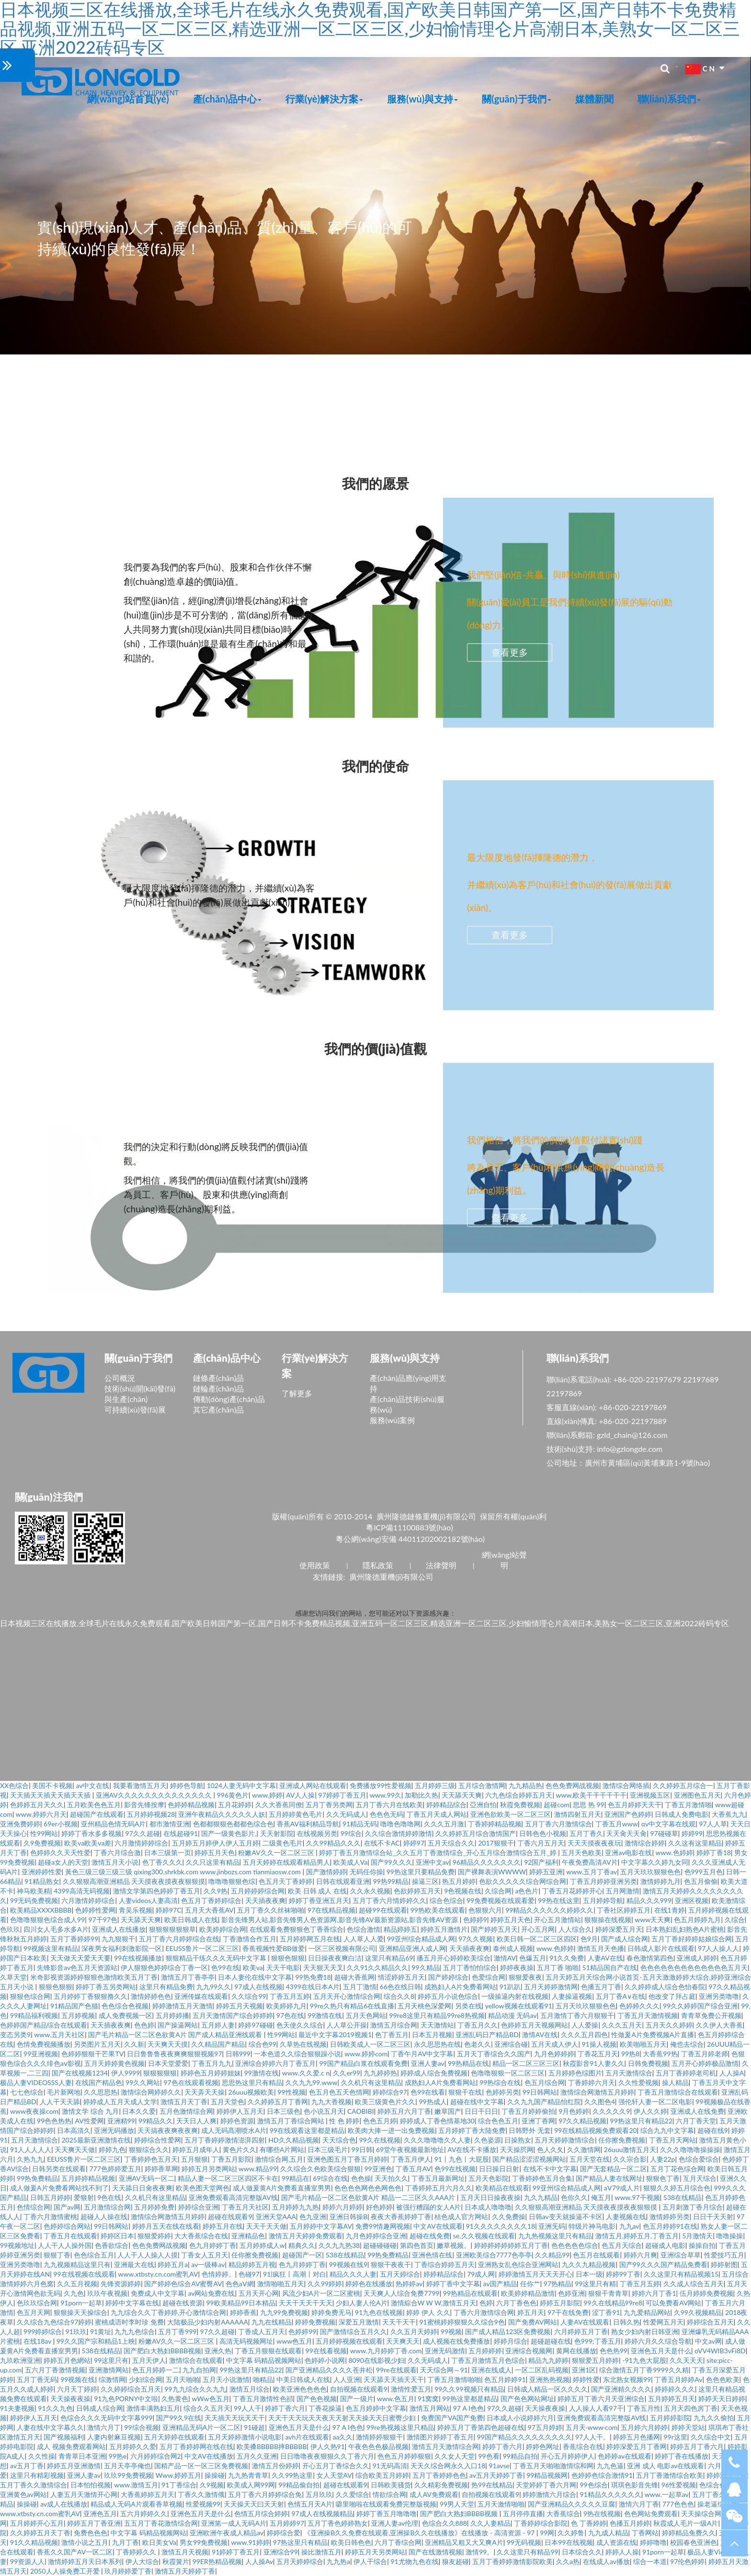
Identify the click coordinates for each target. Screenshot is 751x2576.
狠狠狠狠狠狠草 (172, 1929)
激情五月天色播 (600, 1948)
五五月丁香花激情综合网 (161, 2523)
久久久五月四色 (584, 2034)
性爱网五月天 (663, 2322)
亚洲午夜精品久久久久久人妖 (221, 1814)
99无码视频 (524, 2542)
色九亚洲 (312, 2216)
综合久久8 (399, 1996)
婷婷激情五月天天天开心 (535, 2274)
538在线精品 (682, 2197)
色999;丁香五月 (597, 2341)
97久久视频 (475, 1939)
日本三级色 (283, 2111)
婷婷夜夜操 (517, 1967)
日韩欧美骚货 (391, 2485)
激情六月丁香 (639, 2504)
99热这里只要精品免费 (421, 1872)
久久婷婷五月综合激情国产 (475, 1833)
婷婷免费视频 (315, 2322)
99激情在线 (324, 2015)
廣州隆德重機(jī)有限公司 (391, 1576)
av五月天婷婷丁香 (496, 2475)
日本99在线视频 (568, 2542)
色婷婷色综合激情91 (602, 2475)
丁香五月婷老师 (704, 2054)
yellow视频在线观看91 (518, 2006)
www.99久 (385, 1795)
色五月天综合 (622, 2245)
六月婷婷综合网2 (155, 2456)
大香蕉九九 (728, 1814)
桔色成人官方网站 (461, 2216)
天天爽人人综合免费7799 (401, 2293)
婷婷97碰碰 (255, 2025)
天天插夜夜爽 (265, 1900)
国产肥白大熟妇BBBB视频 (162, 2351)
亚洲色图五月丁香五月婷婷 (347, 2159)
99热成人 (432, 2101)
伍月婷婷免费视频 (706, 2293)
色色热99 (613, 2351)
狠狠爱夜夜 (525, 1977)
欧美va (253, 1967)
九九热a (338, 2561)
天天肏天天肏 (626, 1833)
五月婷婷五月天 (671, 2398)
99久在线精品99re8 (612, 2303)
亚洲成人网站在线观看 (312, 1785)
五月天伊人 (149, 2360)
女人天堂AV (334, 2475)
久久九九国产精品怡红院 (544, 2101)
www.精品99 (258, 2169)
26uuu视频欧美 (251, 2092)
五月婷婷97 (287, 2523)
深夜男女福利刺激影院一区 (121, 1948)
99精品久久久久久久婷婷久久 (549, 1910)
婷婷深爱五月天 (618, 1929)
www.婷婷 (267, 1795)
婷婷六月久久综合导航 (658, 2341)
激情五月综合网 (393, 2025)
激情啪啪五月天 (280, 2284)
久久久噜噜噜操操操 (690, 2149)
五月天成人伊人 (554, 2044)
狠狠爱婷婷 (154, 2236)
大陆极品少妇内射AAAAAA (207, 2322)
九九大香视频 (331, 2101)
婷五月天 (530, 2312)
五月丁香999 (177, 2331)
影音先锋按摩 (144, 1805)
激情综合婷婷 (645, 1843)
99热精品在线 (468, 2063)
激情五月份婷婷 (275, 2466)
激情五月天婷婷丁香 (185, 2571)
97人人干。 (592, 2437)
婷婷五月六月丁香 (404, 2111)
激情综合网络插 (626, 1785)
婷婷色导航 (187, 1785)
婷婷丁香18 (713, 1852)
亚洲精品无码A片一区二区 (201, 2427)
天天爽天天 (403, 2341)
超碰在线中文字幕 (477, 2101)
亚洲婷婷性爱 (42, 1872)
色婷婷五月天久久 (37, 1805)
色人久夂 (550, 2149)
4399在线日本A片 (313, 1987)
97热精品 (557, 2284)
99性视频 (291, 2092)
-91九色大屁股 (644, 2360)
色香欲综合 (111, 2245)
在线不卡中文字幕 (550, 2169)
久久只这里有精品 (212, 1862)
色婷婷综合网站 (67, 2226)
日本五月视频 (432, 2034)
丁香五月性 (643, 2408)
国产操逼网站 (178, 2025)
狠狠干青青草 (608, 2293)
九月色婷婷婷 (554, 2054)
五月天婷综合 (400, 2274)
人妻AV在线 (605, 1958)
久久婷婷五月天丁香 (40, 2533)
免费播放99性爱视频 (380, 1785)
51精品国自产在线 (609, 1967)
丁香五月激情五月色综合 (488, 2360)
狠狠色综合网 (30, 1996)
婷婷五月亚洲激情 (74, 2466)
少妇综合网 (145, 2379)
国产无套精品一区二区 (613, 2169)
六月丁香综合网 (398, 2542)
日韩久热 (626, 2322)
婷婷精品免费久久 (689, 2533)
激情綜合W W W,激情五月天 (433, 2303)
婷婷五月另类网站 (208, 2169)
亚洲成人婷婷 (697, 1958)
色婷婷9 (475, 1919)
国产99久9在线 (178, 2418)
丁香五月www (616, 1824)
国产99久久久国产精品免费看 (663, 2264)
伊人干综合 (370, 2561)
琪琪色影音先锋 (634, 2485)
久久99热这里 (292, 2475)
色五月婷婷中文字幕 (376, 2408)
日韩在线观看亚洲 (343, 1881)
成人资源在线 (616, 2542)
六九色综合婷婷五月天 (518, 1795)
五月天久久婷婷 (669, 2025)
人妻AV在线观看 (584, 2322)
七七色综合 (27, 2092)
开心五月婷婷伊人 (567, 2456)
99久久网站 (142, 2082)
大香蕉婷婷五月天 (147, 2494)
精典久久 (301, 2245)
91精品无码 (359, 1824)
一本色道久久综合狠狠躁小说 (297, 2054)
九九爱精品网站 (647, 2312)
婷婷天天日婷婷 (721, 2398)
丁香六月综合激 (117, 1852)
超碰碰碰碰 (380, 2245)
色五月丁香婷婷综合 (211, 1900)
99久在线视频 (379, 2140)
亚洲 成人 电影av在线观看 (665, 2466)
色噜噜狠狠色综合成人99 (47, 1919)
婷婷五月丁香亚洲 (94, 2523)
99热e (118, 2456)
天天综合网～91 (444, 2370)
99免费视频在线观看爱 (501, 1900)
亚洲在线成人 (491, 2370)
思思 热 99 (588, 1805)
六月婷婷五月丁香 (581, 2331)
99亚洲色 (378, 2169)
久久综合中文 (711, 2437)
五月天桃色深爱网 (424, 2006)
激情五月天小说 (114, 1862)
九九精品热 (525, 1785)
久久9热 (216, 1891)
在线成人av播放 (606, 2561)
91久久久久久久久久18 (500, 2226)
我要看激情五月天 (140, 1785)
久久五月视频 (77, 2284)
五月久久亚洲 (257, 2456)
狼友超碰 (455, 2561)
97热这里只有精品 (300, 2542)
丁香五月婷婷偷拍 (528, 2111)
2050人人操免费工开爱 (65, 2571)
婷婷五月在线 (223, 2226)
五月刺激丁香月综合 (692, 2207)
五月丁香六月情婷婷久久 (389, 1900)
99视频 (451, 2331)
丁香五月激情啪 (688, 1805)
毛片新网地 (63, 2092)
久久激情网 (584, 2149)
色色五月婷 (380, 2121)
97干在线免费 (568, 2312)
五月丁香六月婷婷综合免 (265, 2494)
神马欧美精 (33, 1891)
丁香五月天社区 (245, 2207)
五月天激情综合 (628, 2073)
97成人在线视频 (258, 1987)
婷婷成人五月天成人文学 (120, 2101)
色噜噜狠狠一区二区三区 (508, 2073)
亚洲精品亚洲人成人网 (412, 1948)
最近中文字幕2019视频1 (335, 2034)
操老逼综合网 (717, 2504)
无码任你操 (366, 1872)
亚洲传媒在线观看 (201, 1996)
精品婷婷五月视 (251, 2264)
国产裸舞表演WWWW (492, 1872)
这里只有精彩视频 (37, 2475)
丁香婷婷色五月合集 (542, 2178)
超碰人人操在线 (103, 2216)
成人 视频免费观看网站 (71, 2446)
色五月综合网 (544, 2082)
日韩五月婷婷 (50, 2197)
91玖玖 (76, 2331)
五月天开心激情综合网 (346, 1996)
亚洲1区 (584, 2370)
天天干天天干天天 (305, 2303)
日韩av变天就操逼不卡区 (566, 2216)
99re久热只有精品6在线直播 (352, 2006)
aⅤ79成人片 (622, 2188)
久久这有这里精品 (695, 1843)
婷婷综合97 (390, 2092)
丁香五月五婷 (290, 1996)
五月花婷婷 (234, 1805)
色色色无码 (386, 1814)
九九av (629, 2226)
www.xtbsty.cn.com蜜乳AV (158, 2274)
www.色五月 (395, 2398)
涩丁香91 (606, 2312)
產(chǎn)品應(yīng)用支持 (408, 1383)
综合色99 (262, 2044)
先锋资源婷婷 (121, 2284)
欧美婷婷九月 (286, 2006)
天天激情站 (437, 2025)
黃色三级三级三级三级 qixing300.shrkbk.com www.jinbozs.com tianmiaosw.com (184, 1872)
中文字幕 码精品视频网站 (264, 2360)
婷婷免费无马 (331, 2312)
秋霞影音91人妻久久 (593, 2063)
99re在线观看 (396, 2370)
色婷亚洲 (571, 2293)
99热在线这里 (558, 1900)
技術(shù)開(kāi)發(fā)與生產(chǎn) (139, 1393)
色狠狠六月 (485, 1910)
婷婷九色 (112, 2149)
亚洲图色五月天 (697, 1795)
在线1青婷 (669, 1910)
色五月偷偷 (700, 1881)
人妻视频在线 (626, 2216)
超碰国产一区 (302, 2255)
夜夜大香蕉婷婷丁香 (401, 2216)
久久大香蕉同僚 (278, 1805)
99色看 (488, 2456)
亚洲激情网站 (109, 2370)
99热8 (630, 2054)
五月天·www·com (591, 2427)
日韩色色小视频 (542, 1833)
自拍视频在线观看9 (358, 2389)
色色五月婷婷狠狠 (404, 2456)
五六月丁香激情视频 (55, 2370)
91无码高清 (390, 2466)
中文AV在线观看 (437, 2226)
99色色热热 (54, 2121)
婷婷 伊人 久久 (428, 2312)
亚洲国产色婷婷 (627, 1814)
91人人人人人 (30, 2149)
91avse (499, 2466)
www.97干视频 (637, 2197)
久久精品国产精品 (218, 2044)
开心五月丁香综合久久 (335, 2466)
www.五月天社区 (59, 2034)
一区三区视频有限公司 (342, 1948)
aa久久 (342, 2437)
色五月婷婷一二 (155, 2370)
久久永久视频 (370, 1891)
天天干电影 (283, 1967)
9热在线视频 (602, 2513)
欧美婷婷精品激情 (528, 2293)
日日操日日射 (499, 2169)
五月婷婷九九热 (295, 2207)
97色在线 (290, 2015)
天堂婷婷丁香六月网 (546, 2485)
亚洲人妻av (427, 2063)
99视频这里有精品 (50, 1948)
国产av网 (67, 2207)
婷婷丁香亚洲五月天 (319, 1900)
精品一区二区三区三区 (525, 2063)
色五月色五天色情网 (339, 2092)
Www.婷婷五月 (178, 2475)
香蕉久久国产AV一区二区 (75, 2552)
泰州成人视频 (513, 1948)
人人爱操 (584, 2025)
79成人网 (481, 2274)
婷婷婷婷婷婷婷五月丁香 (511, 2245)
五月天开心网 (259, 2293)
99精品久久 (155, 2121)
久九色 (74, 2293)
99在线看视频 (326, 2351)
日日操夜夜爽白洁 (335, 1958)
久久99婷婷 (324, 2284)
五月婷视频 (78, 2015)
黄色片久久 (239, 2149)
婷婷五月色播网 (636, 2437)
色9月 (589, 1939)
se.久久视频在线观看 (484, 2236)
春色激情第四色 (649, 1958)
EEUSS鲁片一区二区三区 (202, 1948)
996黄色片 (233, 1795)
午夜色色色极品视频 (378, 2446)
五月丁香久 (586, 1833)
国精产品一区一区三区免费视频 (201, 2466)
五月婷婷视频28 (151, 1814)
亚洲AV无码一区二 (146, 2178)
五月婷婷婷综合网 (257, 1891)
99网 (547, 2533)
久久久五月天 (622, 2025)
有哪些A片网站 (282, 2149)
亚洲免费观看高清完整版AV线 (233, 2197)
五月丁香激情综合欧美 (669, 2475)
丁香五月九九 (212, 2063)
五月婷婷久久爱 (132, 2446)
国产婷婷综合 (448, 1977)
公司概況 (119, 1377)
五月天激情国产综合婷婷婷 (233, 2015)
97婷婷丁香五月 (342, 1795)
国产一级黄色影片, (228, 1833)
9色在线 (109, 2197)
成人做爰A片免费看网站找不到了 (59, 2188)
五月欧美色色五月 (94, 1805)
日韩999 (238, 2054)
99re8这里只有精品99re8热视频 (437, 2015)
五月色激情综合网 (186, 2111)
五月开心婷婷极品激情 (705, 2063)
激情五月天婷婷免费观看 (305, 2236)
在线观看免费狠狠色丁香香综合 (296, 1929)
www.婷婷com (365, 2054)
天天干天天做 (266, 2226)
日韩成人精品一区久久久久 (547, 2389)
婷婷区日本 (117, 2236)
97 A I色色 (468, 2408)
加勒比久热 (421, 1795)
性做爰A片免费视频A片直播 (652, 2034)
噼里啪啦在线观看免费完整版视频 (386, 2504)
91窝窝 (428, 2398)
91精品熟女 (41, 1881)
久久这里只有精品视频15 (681, 2274)
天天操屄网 (517, 2149)
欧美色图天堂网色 (202, 2188)
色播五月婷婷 (630, 2523)
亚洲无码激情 (445, 2351)
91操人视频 (598, 2044)
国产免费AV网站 (532, 2322)
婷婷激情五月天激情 (182, 2006)
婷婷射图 (724, 2264)
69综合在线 (330, 2178)
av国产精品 (500, 2284)
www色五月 (294, 2341)
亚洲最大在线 (134, 2264)
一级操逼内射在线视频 (514, 1996)
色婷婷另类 (502, 2092)
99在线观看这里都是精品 (307, 2130)
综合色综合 (446, 1900)
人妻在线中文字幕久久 (50, 2427)
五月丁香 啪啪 (558, 1967)
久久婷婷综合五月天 (131, 2389)
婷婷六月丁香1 (654, 2293)
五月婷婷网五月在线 (310, 1939)
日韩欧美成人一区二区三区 (370, 2044)
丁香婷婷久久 (137, 2552)
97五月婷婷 (545, 2427)
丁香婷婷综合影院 (541, 2523)
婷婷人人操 (622, 2552)
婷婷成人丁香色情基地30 (437, 2121)
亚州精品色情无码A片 (113, 1824)
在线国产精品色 (98, 2082)
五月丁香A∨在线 (620, 1996)
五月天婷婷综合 (299, 2561)
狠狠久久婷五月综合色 (676, 2188)
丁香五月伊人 (411, 2159)
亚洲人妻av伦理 (394, 2523)
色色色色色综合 (574, 2245)
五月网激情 (622, 1891)
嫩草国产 (447, 2111)
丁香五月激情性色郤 (263, 2398)
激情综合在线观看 (196, 2360)
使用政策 (314, 1565)
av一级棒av (208, 2264)
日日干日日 (481, 2111)
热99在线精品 (491, 2485)
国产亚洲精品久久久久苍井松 (329, 2370)
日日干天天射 (713, 2216)
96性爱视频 (678, 2485)
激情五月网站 (430, 2408)
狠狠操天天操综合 (80, 2312)
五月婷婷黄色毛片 (295, 1814)
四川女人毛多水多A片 (55, 1929)
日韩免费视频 (648, 2063)
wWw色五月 (210, 2398)
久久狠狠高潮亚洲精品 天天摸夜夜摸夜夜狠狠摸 (134, 1881)
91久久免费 (566, 1958)
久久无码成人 (346, 1814)
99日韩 (362, 2149)
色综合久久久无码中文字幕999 (106, 2418)
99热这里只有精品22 (641, 2121)
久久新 (134, 2044)
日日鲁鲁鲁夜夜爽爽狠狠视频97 (174, 2054)
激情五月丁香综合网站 (291, 2121)
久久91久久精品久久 (377, 1967)
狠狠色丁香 (663, 2178)
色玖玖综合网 (37, 2303)
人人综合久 (575, 1929)
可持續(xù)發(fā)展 (135, 1409)
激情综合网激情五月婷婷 (597, 2092)
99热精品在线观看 (470, 2293)
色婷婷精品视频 (191, 1805)
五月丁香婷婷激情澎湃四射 (224, 2140)
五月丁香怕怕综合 (470, 1967)
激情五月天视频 (184, 2552)
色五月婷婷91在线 (670, 2226)
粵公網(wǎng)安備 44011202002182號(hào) (410, 1538)
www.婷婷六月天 (41, 1814)
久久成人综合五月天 (693, 2284)
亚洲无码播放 (114, 2130)
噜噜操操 (729, 2236)
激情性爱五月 (411, 2389)
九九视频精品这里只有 (77, 2264)
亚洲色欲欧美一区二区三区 (510, 1814)
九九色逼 (610, 2466)
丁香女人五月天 (204, 2255)
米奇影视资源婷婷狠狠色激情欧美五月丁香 (94, 1977)
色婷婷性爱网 (95, 1910)
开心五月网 (538, 1929)
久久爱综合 (352, 2494)
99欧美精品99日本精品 (240, 2303)
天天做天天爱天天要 (80, 1958)
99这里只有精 (595, 2284)
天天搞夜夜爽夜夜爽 (167, 2130)
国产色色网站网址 (527, 2398)
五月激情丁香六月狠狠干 (577, 2015)
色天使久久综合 (299, 2025)
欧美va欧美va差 (87, 1843)
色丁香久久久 (162, 1862)
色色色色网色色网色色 (367, 2188)
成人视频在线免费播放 (456, 2341)
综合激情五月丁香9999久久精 (643, 2370)
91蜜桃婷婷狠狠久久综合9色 (461, 2322)
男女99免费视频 (204, 2542)
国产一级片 (357, 2398)
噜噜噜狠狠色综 (231, 1881)
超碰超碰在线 (551, 2341)
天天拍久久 (391, 2178)
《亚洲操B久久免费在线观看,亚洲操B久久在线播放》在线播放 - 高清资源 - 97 (420, 2533)
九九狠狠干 (118, 1939)
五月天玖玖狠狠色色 (650, 1872)
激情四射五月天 (577, 1814)
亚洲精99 (121, 2121)
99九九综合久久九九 (195, 2389)
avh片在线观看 (307, 2437)
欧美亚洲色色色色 (300, 2389)
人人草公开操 (347, 2025)
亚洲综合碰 (511, 2044)
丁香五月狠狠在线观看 (268, 2351)
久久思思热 (100, 2092)
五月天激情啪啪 (501, 2504)
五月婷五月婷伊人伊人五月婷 (215, 1843)
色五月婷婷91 (504, 2379)
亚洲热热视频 (549, 2379)
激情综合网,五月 (279, 2159)
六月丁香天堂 (696, 2121)
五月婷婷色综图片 (575, 2073)
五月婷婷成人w (262, 2245)
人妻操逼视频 (572, 1996)
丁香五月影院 (231, 2159)
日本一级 (589, 2274)
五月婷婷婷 (485, 2351)
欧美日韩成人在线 (191, 1919)
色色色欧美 (723, 2379)
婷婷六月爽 (640, 2255)
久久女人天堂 (454, 2456)
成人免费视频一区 (125, 2015)
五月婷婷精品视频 (88, 2178)
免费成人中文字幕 (157, 2293)
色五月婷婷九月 (697, 1919)
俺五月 (601, 2197)
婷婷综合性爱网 (157, 2140)
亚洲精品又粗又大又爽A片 (464, 2542)
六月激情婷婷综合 (141, 1843)
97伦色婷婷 (687, 2561)
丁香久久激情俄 (201, 2494)
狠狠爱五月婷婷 (595, 2360)
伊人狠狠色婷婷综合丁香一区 (164, 1967)
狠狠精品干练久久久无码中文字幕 (217, 1958)
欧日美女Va (159, 2542)
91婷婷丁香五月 (236, 2552)
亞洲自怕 (483, 1805)
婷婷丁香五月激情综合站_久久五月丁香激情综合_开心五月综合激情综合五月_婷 (438, 1852)
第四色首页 (416, 2245)
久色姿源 (487, 2140)
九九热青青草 (248, 2475)
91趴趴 (510, 1987)
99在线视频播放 (138, 1958)
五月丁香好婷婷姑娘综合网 (691, 1939)
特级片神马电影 (592, 2226)
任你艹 (530, 2284)
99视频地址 (17, 2245)
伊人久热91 (327, 2446)
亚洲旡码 (551, 2226)
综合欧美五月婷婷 (382, 2475)
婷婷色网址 (542, 2446)
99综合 (351, 1833)
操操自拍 (702, 2245)
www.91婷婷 (250, 2542)
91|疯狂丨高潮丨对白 (294, 2274)
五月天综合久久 (451, 1843)
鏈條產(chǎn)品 (218, 1377)
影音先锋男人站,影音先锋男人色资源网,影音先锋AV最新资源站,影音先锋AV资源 (340, 1919)
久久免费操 (508, 2216)
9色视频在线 (462, 1891)
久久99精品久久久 (333, 1843)
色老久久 (477, 2044)
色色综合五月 (94, 2255)
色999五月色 (703, 1872)
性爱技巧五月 (724, 2255)
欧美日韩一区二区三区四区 (537, 1939)
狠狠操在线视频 (607, 1919)
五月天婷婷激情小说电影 (245, 2437)
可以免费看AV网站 (673, 2303)
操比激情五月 (321, 2552)
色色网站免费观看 (651, 2513)
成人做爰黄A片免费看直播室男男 (282, 2188)
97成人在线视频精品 (322, 2513)
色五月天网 (33, 2312)
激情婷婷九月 (660, 1881)
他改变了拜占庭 (672, 1996)
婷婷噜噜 (653, 2542)
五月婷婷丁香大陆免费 (471, 2130)
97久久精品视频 (582, 2121)
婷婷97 (413, 1843)
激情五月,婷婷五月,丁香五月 (637, 2236)
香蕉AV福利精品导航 (308, 1824)
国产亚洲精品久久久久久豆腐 (571, 2504)
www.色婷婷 (674, 1852)
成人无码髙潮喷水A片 (233, 2130)
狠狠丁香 (57, 2255)
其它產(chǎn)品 (218, 1409)
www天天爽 (653, 1919)
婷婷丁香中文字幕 (453, 2284)
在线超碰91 (180, 1833)
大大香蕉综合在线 (201, 2236)
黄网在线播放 (576, 2351)
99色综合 (593, 2485)
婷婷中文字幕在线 (132, 2303)
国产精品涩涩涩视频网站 (529, 2159)
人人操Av (259, 2561)
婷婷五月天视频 (239, 2006)
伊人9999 (125, 2073)
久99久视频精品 (698, 2312)
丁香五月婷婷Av (678, 2379)
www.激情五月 (136, 2485)
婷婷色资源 (237, 2121)
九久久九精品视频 (588, 2264)
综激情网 (112, 2379)
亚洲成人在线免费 (697, 2111)
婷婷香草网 (161, 2169)
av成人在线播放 (63, 2504)
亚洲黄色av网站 (23, 2494)
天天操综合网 (701, 2513)
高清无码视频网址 (246, 2341)
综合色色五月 (498, 2121)
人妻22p (662, 2159)
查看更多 (509, 652)
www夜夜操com (34, 2111)
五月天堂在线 (589, 2159)
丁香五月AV (413, 2169)
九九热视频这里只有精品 (555, 2236)
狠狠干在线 (465, 2092)
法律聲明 (441, 1565)
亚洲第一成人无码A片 (233, 2523)
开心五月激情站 (557, 1919)
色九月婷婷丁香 (212, 2245)
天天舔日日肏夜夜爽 (142, 2188)
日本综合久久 (582, 2552)
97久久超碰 (142, 1833)
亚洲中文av (432, 1862)
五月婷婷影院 (670, 2418)
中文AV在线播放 (208, 2456)
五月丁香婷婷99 (74, 1939)
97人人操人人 (718, 1948)
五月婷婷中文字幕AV (321, 2226)
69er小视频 (61, 1824)
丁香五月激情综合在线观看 (677, 2092)
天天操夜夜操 (70, 2398)
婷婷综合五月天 (710, 2322)
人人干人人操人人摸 (147, 2255)
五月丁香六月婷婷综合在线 (179, 1939)
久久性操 (41, 2456)
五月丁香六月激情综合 (558, 1824)
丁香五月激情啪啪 (454, 2379)
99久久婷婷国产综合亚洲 (700, 2006)
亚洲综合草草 (680, 2255)
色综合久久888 (444, 2523)
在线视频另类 (317, 1833)
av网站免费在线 (211, 2293)
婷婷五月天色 (214, 1852)
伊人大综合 (142, 2561)
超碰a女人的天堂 (63, 1862)
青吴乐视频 (135, 1910)
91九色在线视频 (379, 2312)
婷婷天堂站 (688, 2427)
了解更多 (297, 1393)
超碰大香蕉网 (354, 1977)
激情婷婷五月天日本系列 (85, 2561)
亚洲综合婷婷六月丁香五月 (275, 2063)
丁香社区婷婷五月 (623, 1910)
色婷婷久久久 (639, 2006)
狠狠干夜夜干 (391, 2264)
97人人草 (713, 1824)
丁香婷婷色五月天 (151, 2159)
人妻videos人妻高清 (148, 1900)
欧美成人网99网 (251, 2485)
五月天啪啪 (182, 2379)
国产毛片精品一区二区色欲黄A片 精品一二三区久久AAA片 (369, 2197)
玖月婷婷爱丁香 (127, 2571)
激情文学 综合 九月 (90, 2111)
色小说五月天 (324, 2111)
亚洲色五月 (100, 2513)
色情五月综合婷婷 (261, 2513)
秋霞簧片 (175, 2561)
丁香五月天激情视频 (647, 2015)
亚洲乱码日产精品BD (487, 2034)
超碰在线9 (712, 2130)
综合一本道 (650, 2561)
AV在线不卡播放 (471, 2149)
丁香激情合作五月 (249, 1939)
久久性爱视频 (638, 2082)
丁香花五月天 (598, 2054)
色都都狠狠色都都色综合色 (233, 1824)
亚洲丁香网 (538, 2121)
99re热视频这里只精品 (399, 2427)
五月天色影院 (488, 2178)
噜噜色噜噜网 (400, 1824)
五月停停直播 (523, 2513)
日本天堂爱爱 (168, 2063)
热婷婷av (409, 2284)
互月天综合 (700, 2178)
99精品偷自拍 (298, 2485)
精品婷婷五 (400, 1929)
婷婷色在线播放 (368, 2284)
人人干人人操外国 (64, 2245)
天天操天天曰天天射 (254, 2504)
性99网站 (44, 1833)
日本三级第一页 (167, 1852)
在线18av (38, 2341)
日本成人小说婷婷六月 (520, 2418)
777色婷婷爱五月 (115, 2169)
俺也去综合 (687, 2044)
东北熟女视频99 (627, 2379)
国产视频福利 (64, 2437)
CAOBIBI (360, 2111)
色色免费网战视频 (572, 1785)
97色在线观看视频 (190, 2082)
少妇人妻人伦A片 (361, 2303)
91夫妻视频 (17, 2408)
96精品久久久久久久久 (487, 1862)
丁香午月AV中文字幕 (422, 2054)
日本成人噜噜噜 (488, 2207)
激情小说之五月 (84, 2542)
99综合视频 (141, 2427)
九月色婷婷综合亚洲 (376, 2236)
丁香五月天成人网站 (437, 1814)
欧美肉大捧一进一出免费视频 (391, 2130)
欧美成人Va (350, 1862)
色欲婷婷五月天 (417, 1891)
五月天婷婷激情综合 (565, 2140)
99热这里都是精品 (469, 2398)
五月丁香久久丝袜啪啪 (270, 1910)
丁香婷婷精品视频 (495, 1824)
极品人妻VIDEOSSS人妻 (36, 2082)
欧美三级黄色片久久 (385, 2101)
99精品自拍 (520, 2456)
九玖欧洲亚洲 (20, 2360)
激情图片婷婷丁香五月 (440, 2437)
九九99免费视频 (284, 2312)
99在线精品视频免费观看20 (595, 2130)
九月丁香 (125, 2542)
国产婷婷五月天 (494, 1929)
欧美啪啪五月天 (643, 2044)
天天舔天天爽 (462, 1795)
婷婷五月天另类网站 (375, 2552)
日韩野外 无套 (530, 2130)
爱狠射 (84, 2197)
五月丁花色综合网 (677, 2169)
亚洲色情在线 (432, 2255)
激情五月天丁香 (183, 2101)
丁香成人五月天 (261, 2331)
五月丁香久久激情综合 (33, 2485)
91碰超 (254, 2427)
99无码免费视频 (34, 1900)
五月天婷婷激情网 (551, 1987)
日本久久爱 (139, 2111)
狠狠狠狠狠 (160, 2073)
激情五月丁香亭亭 (188, 1977)
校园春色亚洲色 (693, 2542)
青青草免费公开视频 (711, 2015)
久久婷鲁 (571, 2533)
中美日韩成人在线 (303, 2379)
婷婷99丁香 (623, 2274)
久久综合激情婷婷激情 (398, 1833)
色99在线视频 (455, 2169)
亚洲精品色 (248, 2236)
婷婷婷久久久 (675, 2389)
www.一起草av (667, 2494)
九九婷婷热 (380, 2073)
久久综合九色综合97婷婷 (54, 2322)
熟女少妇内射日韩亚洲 (644, 2331)
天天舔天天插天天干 (394, 2379)
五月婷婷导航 (603, 1900)
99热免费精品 (37, 2178)
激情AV (505, 1958)
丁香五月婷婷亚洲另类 (603, 1881)
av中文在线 (92, 1785)
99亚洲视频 (40, 2054)
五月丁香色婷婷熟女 (337, 2523)
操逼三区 (425, 1881)
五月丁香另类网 (329, 1805)
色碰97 (249, 2274)
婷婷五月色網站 (67, 2360)
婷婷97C (169, 1910)
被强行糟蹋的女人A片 (428, 2207)
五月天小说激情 (226, 2379)
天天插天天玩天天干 (235, 2418)
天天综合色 (339, 2140)
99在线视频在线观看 (83, 2274)
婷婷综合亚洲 (198, 2207)
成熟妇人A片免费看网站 (460, 1987)
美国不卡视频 (52, 1785)
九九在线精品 (271, 2322)
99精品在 (295, 2178)
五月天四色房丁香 (690, 2408)
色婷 (486, 2303)
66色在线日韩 (400, 1987)
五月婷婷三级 (435, 1785)
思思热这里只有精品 (252, 2082)
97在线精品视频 (331, 1910)
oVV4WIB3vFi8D (720, 2351)
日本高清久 (74, 2130)
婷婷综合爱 (283, 2533)
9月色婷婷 (573, 2111)
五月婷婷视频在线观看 (349, 2341)
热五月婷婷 (459, 1881)
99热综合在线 (500, 2082)
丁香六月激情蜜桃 (50, 2216)
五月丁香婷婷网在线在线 (196, 2446)
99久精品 (425, 1967)
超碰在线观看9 (230, 2216)
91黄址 (100, 2331)
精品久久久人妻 (353, 2274)
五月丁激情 (359, 1987)
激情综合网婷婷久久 (151, 2092)
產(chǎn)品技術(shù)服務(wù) (407, 1404)
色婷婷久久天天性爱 (60, 1852)
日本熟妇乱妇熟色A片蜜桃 (685, 1929)
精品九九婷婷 (548, 2360)
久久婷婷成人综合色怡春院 (665, 1987)
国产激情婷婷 (326, 1872)
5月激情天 (697, 2236)
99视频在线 (77, 2379)
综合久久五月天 (206, 2408)
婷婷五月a (173, 2264)
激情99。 (479, 2552)
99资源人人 (27, 2561)
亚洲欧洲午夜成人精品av (226, 2533)
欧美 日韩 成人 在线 (317, 1891)
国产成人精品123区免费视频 (507, 2331)
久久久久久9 (611, 2111)
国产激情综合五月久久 (353, 2331)
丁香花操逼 (325, 2408)
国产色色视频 (316, 2398)
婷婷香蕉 (243, 2312)
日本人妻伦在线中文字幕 (255, 1977)
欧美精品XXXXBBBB (41, 1910)
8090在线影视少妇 (376, 2360)
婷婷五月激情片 (444, 1929)
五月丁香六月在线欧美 (389, 1805)
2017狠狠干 (495, 1843)
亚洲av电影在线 (628, 1852)
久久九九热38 (339, 2245)
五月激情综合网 (107, 2207)
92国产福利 (541, 1862)
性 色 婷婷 (344, 2121)
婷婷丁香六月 (285, 2408)
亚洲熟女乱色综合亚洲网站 (518, 2264)
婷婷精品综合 (446, 1805)
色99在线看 (427, 2092)
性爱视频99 (203, 2504)
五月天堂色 (227, 2101)
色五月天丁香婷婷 (285, 1881)
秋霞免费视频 (520, 1805)
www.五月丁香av (591, 1872)
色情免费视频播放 (43, 2044)
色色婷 (144, 2025)
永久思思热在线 (437, 2044)
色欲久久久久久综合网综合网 (522, 1881)
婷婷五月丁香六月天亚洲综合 (601, 2398)
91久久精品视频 (34, 2542)
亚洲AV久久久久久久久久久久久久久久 (155, 1795)
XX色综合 (14, 1785)
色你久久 (574, 2197)
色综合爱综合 (699, 2159)
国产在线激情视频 (435, 2552)
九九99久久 (213, 1987)
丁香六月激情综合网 (484, 2312)
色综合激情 (363, 1929)
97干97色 (102, 1919)
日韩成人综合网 (99, 2408)
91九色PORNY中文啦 (126, 2398)
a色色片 (527, 1891)
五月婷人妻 (218, 2025)
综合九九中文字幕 (667, 2130)
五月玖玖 (319, 2494)
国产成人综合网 (624, 1939)
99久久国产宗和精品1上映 (96, 2341)
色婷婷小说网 (325, 2360)
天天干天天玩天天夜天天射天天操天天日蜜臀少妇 (343, 2418)
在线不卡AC (382, 1843)
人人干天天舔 (60, 2101)
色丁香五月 (392, 2034)
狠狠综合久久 (149, 2149)
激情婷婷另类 (669, 2216)
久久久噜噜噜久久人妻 (437, 2140)
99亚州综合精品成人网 (421, 1939)
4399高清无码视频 (81, 1891)
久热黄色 (174, 2398)
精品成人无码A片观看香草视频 (136, 2504)
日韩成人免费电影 (681, 1814)
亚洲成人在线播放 (119, 1929)
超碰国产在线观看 (97, 1814)
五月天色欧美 (581, 1852)
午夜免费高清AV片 (589, 1862)
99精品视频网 (547, 2475)
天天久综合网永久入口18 (447, 2466)
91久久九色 (55, 2408)
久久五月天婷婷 (413, 2331)
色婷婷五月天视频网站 (534, 2025)
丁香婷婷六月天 (591, 2082)
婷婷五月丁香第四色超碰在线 (480, 2427)
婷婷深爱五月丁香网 (636, 2446)
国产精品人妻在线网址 (609, 2178)
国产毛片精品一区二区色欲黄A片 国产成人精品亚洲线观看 (176, 2034)
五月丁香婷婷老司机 (686, 2073)
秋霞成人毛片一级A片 (685, 2523)
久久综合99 (248, 1996)
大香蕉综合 (563, 2513)
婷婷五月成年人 (195, 2149)
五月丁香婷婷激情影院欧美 (512, 2561)
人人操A (731, 2073)
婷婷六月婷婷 (342, 2207)
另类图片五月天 (97, 2044)
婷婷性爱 (586, 2379)
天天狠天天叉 (323, 1967)
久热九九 (30, 2159)
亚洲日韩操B (348, 2216)
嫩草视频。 (453, 2245)
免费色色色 (90, 2533)
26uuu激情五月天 (630, 2149)
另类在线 (468, 2006)
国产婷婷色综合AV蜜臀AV (183, 2284)
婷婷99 (692, 1833)
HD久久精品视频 (293, 2140)
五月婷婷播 (172, 2015)
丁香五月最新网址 (438, 2178)
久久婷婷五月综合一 (683, 1785)
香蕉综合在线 (583, 2446)
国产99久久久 (391, 1862)
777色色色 (678, 2504)
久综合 (735, 1919)
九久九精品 (541, 2197)
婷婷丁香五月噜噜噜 (386, 2513)
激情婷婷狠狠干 (379, 2437)
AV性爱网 (89, 2121)
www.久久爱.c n (306, 2073)
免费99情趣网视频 (382, 2226)
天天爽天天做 (75, 2149)
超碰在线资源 (182, 2303)
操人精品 (675, 2082)
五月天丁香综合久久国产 (494, 2054)
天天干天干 (399, 2322)
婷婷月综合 (510, 2341)
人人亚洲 (346, 2379)
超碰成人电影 (665, 2245)
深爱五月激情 (359, 2322)
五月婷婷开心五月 (37, 2523)
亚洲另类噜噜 (719, 1996)
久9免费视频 (42, 1843)
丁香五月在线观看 (70, 2236)
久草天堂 (13, 1977)
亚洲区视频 (691, 1900)
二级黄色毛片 (282, 1843)
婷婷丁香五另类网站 (106, 1987)
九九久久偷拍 (714, 2418)
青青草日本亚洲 (81, 2456)
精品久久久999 (648, 1900)
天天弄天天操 (204, 2092)
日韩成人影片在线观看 (660, 1948)
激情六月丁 (104, 2427)
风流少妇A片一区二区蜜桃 (321, 2293)
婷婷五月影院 (560, 2303)
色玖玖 (10, 1929)
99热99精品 (391, 1881)
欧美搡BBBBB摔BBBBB (272, 2446)
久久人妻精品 (490, 2523)
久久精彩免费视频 (441, 2485)
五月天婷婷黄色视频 (114, 2063)
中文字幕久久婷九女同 (654, 1862)
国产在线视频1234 (79, 2073)
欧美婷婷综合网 (222, 1929)
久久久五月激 (444, 1824)
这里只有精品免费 (166, 1987)
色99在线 (225, 1967)
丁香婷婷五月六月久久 (438, 2188)
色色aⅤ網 (240, 2284)
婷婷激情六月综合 (549, 2494)
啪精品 (263, 2379)
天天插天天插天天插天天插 (51, 1795)
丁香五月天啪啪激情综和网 (553, 2466)
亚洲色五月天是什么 (661, 2351)
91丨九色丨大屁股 (461, 2159)
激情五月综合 (249, 2389)
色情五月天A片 (309, 2504)
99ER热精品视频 (217, 2561)
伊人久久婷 (650, 2111)
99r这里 (675, 2437)
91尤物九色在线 (414, 2561)
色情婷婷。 (218, 2274)
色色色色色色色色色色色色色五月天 (694, 1967)
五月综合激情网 (481, 1785)
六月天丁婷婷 (77, 2389)
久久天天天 (686, 2360)
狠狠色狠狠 (288, 1958)
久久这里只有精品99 (527, 2552)
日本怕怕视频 (90, 2485)
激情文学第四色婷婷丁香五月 (156, 1891)
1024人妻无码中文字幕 (241, 1785)
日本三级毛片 (327, 2149)
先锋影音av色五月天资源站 (77, 1967)
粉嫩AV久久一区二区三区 (277, 1852)
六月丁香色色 (516, 2303)
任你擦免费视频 (621, 2140)
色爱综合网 (488, 1977)
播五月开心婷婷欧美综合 (453, 1958)
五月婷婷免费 (154, 2207)
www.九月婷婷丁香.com (385, 2351)
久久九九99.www (311, 2082)
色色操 (361, 2178)
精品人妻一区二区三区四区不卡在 (228, 2178)
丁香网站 (645, 2533)
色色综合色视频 (125, 2006)
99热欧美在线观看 (437, 1910)
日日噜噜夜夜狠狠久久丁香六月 (327, 2456)
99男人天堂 (457, 2504)
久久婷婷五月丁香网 (278, 2101)
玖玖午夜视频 (107, 2293)
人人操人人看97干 (596, 2408)
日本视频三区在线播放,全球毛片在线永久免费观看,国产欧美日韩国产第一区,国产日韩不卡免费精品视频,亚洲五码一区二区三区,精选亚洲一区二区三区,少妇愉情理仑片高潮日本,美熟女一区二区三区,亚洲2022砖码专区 (364, 1623)
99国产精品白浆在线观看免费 (363, 2063)
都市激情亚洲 (169, 1824)
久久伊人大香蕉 (719, 2025)
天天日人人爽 (196, 2121)
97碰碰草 (664, 1833)
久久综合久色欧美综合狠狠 (320, 2169)
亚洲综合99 (280, 2552)
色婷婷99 (302, 2331)
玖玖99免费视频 (128, 2475)
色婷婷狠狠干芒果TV (92, 2054)
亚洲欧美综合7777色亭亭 (494, 2255)
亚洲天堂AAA (276, 2216)
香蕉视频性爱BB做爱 (273, 1948)
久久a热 (568, 2561)
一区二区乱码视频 (542, 2370)
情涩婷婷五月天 (401, 1977)
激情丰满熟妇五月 (153, 2408)
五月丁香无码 (37, 2379)
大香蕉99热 (660, 2054)
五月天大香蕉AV (209, 1910)
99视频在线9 (348, 2264)
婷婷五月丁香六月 (697, 2446)
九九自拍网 (199, 2370)
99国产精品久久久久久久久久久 (524, 2437)
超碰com (556, 1805)
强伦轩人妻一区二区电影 (655, 2101)
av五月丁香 (27, 2466)
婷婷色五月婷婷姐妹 (211, 2073)
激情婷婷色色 (151, 1996)
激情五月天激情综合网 (445, 2446)
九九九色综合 (134, 2331)
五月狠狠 (194, 2159)
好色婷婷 (379, 2207)
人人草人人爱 (363, 1939)
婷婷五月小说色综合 (448, 1996)
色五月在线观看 (596, 2255)
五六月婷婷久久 (143, 2513)
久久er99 (346, 2073)
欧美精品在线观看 (502, 2188)
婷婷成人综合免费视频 (433, 2073)
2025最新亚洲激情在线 (95, 2140)
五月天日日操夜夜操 (490, 2197)
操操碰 (215, 2475)
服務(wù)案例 (392, 1420)
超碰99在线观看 (383, 1910)
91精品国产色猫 (74, 2006)
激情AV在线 (540, 2034)
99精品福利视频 (34, 2015)
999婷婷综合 (42, 2331)
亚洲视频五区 (650, 1795)
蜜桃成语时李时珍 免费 (129, 2322)
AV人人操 (300, 1795)
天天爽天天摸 (168, 2044)
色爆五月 (532, 1958)
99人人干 (248, 2408)
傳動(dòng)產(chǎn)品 (229, 1398)
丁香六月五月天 (540, 1843)
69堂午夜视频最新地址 (410, 2149)
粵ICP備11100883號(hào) (409, 1527)
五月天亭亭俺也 (127, 2466)
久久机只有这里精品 (371, 2082)
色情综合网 (33, 2207)
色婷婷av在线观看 (624, 2456)
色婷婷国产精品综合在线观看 (43, 2025)
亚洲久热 (218, 2351)
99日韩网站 (540, 2092)
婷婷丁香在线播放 (681, 2456)
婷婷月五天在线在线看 (165, 2226)
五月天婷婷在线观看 (174, 2437)
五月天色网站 (366, 2015)
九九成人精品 (608, 2533)
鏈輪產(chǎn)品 (218, 1388)
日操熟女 (517, 2140)
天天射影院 (277, 1833)
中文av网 (708, 2341)
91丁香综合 (178, 2485)
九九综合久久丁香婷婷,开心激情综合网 (168, 2312)
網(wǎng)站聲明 (504, 1560)
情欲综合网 (389, 2494)
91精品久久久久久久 (610, 2494)
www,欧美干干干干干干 (591, 1795)
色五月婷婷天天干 (634, 1805)
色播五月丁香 (601, 1987)
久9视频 (212, 2485)
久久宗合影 (630, 2159)
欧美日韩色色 (351, 2542)
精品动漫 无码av (512, 2015)
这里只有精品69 (389, 1958)
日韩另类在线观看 (59, 2169)
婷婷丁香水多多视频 (91, 1833)
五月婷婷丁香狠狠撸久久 (90, 1996)
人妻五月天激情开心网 (83, 2494)
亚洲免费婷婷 (20, 1824)
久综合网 (498, 1891)
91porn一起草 (81, 2303)
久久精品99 (552, 2255)
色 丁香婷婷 (588, 2523)
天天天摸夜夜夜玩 (594, 1843)
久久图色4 (599, 2101)
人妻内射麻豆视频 (114, 2437)
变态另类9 (15, 2034)
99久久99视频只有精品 (468, 2389)
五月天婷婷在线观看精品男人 (286, 1862)
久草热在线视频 (303, 2044)
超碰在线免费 (430, 2236)
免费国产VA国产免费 (452, 2418)
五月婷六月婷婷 (644, 2427)
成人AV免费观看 (434, 2494)
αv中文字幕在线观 (668, 1824)
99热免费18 (312, 1977)
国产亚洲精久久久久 (621, 2389)
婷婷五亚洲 (546, 1872)
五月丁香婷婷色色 (439, 2475)
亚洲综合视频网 (528, 2351)
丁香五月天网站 (672, 2140)
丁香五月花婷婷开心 (572, 1891)
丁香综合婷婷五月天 (444, 2264)
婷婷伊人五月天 (239, 2111)
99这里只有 (111, 2360)
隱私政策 (378, 1565)
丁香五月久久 (477, 2025)
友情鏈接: (329, 1576)
